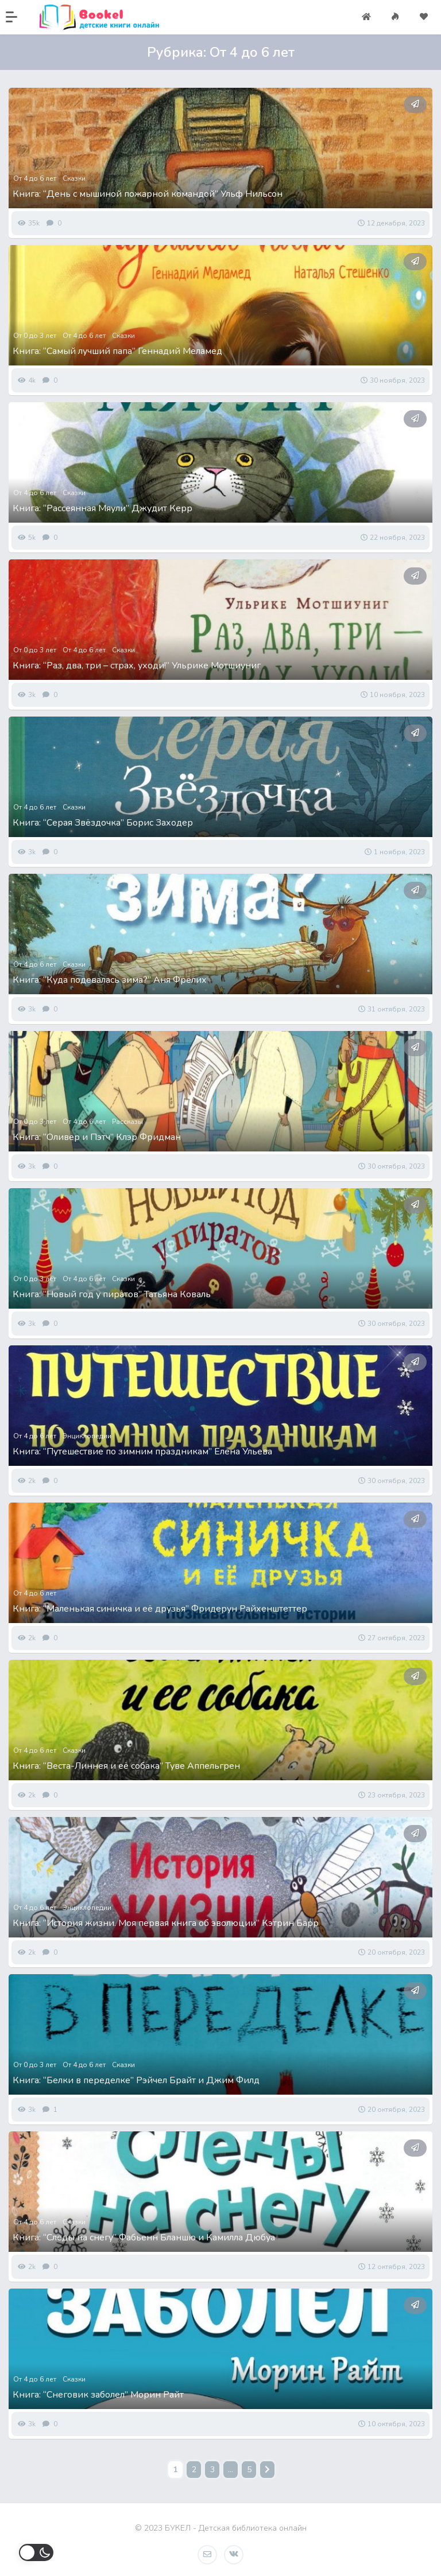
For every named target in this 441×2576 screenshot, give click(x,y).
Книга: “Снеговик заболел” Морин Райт (98, 2394)
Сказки (74, 178)
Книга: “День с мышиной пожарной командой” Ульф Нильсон (148, 194)
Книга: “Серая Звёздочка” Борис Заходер (103, 822)
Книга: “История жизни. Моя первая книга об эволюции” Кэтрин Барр (166, 1923)
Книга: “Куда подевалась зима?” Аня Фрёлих (110, 980)
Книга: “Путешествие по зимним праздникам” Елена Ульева (142, 1451)
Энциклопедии (87, 1436)
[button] (17, 17)
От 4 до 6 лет (34, 178)
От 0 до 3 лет (34, 335)
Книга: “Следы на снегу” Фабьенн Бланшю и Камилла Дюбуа (144, 2237)
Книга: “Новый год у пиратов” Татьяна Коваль (112, 1294)
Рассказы (127, 1121)
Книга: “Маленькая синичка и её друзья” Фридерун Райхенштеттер (160, 1608)
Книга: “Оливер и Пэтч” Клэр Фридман (97, 1137)
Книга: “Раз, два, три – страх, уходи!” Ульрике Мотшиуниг (137, 665)
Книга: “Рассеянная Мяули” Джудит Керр (102, 508)
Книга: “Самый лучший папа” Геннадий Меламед (117, 351)
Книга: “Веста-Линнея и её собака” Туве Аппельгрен (126, 1766)
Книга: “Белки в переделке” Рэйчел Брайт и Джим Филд (136, 2080)
